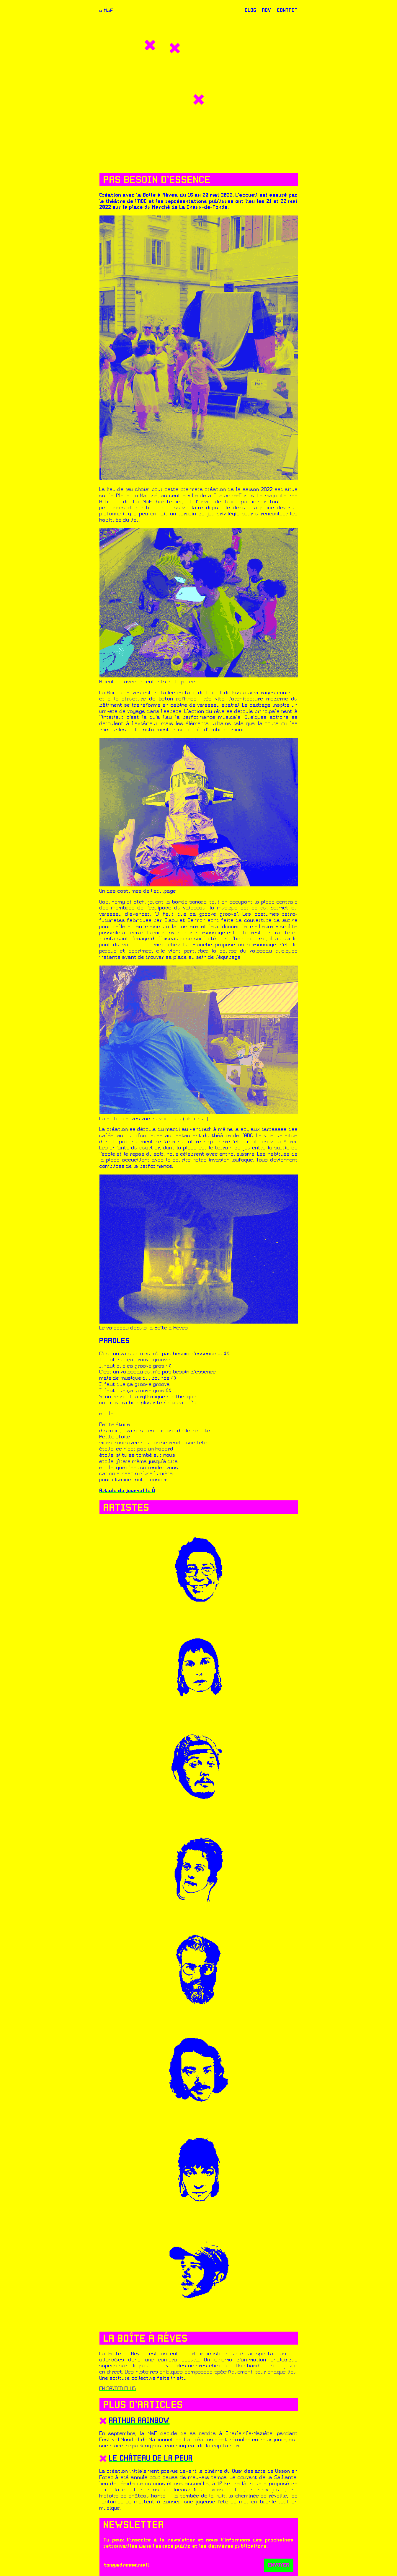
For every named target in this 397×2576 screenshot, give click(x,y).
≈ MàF (106, 11)
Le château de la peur (151, 2458)
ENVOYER (278, 2565)
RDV (266, 11)
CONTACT (287, 11)
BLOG (251, 11)
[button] (150, 45)
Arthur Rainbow (139, 2421)
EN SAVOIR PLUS (117, 2388)
